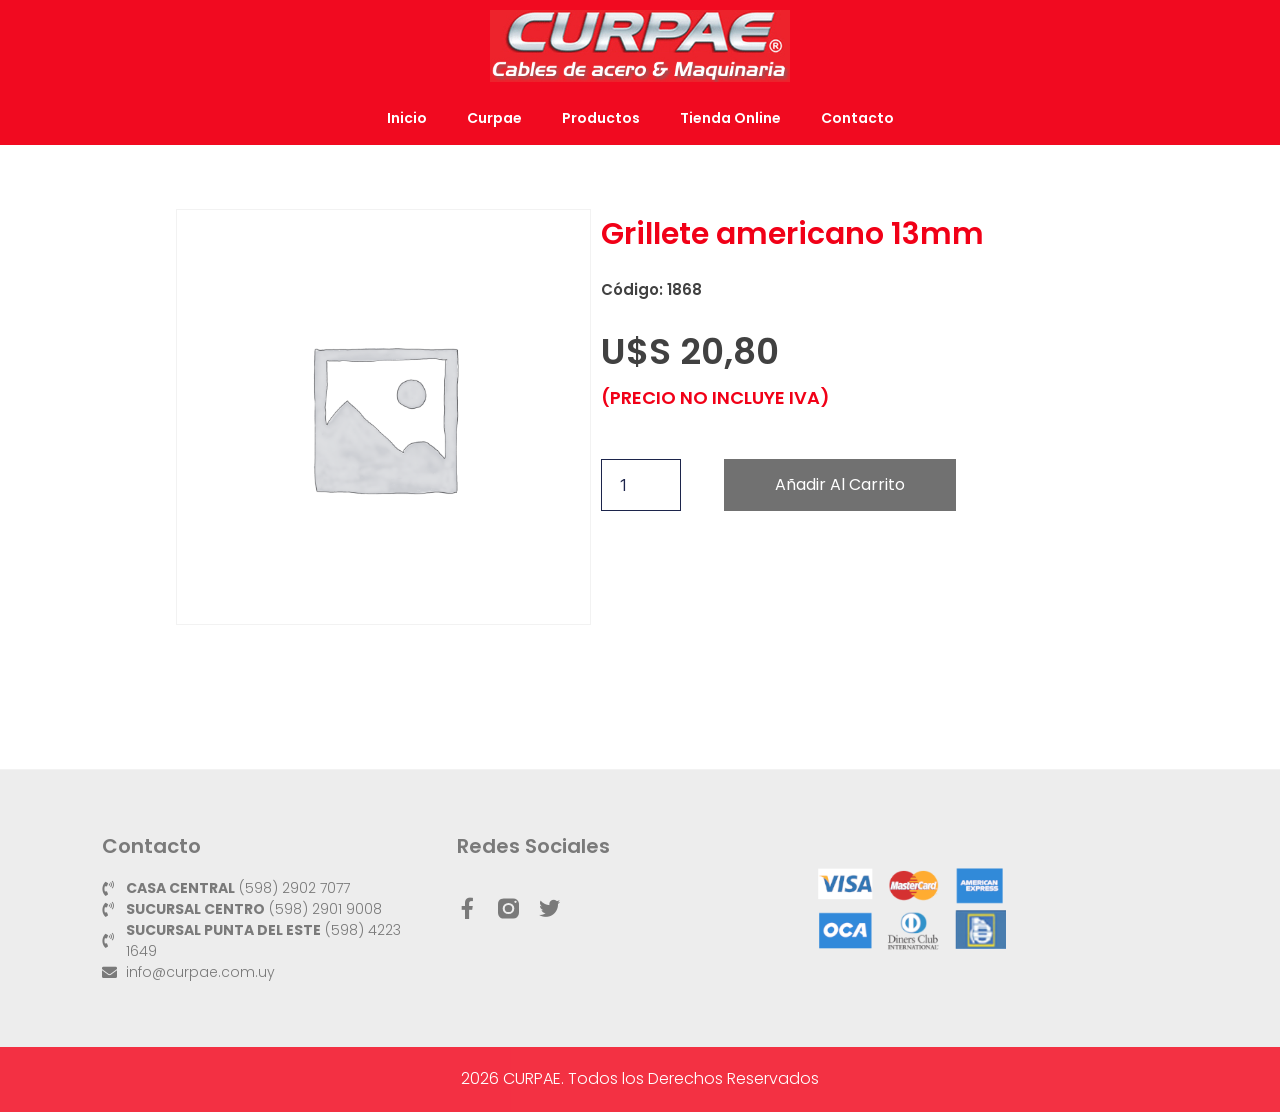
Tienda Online (730, 118)
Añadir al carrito (840, 484)
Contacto (857, 118)
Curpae (494, 118)
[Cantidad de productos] (641, 485)
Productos (601, 118)
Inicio (407, 118)
